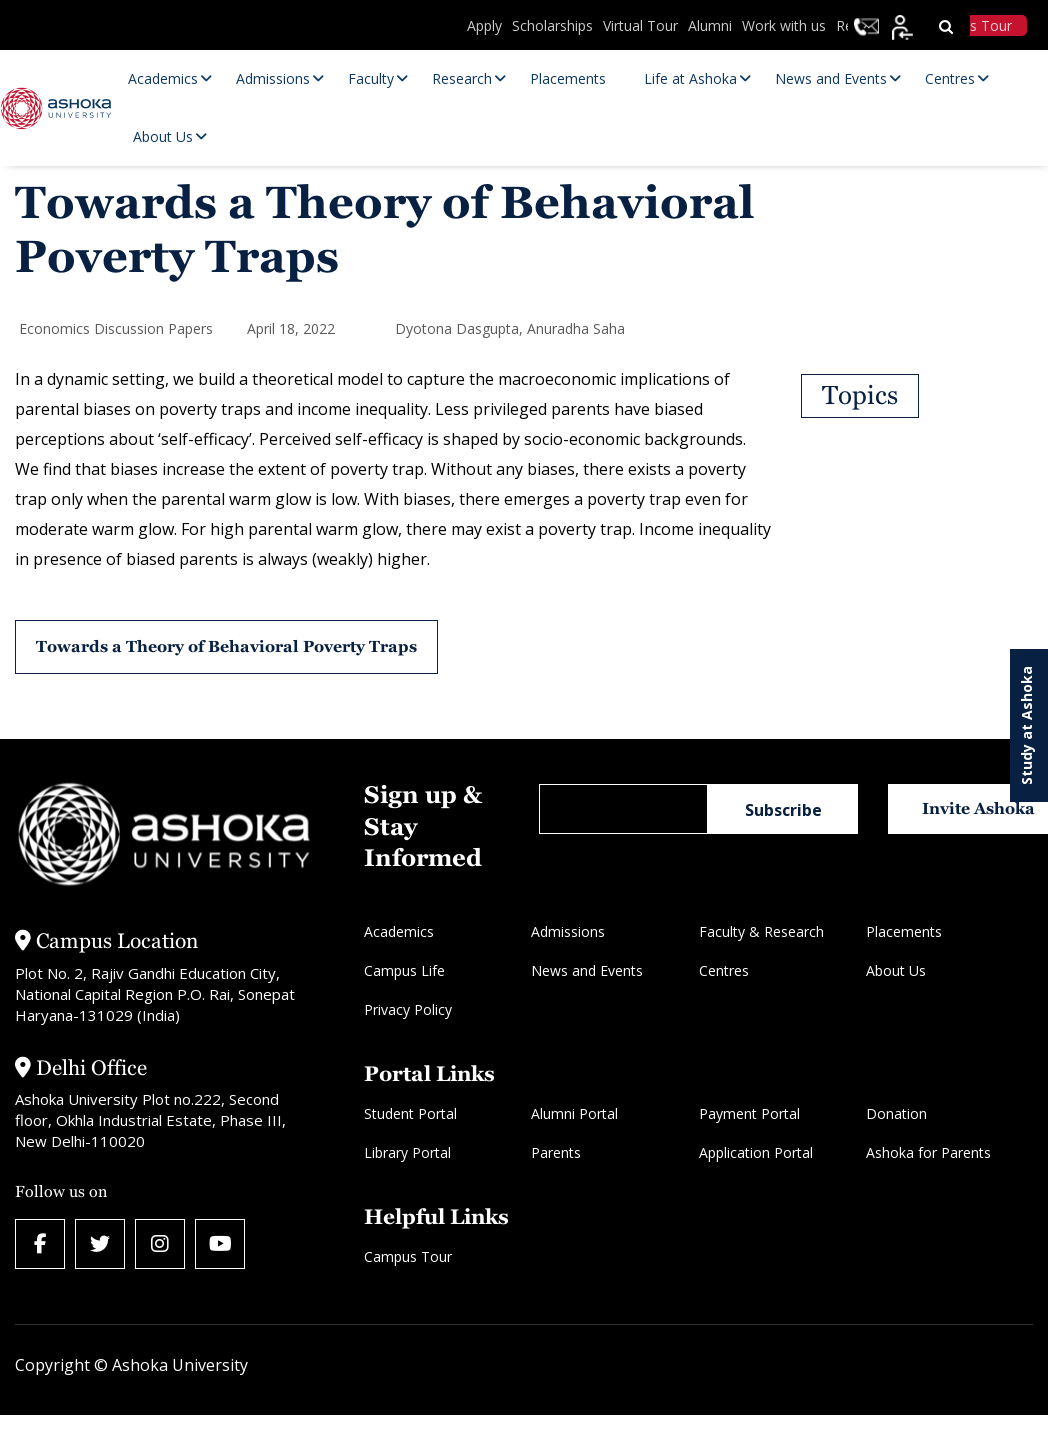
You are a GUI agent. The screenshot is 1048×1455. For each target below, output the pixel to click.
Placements (904, 931)
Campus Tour (408, 1256)
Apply (484, 25)
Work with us (784, 25)
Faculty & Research (761, 931)
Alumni (710, 25)
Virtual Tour (640, 25)
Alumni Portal (574, 1113)
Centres (724, 970)
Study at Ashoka (1026, 725)
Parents (556, 1152)
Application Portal (756, 1152)
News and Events (587, 970)
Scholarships (552, 25)
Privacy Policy (408, 1009)
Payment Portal (749, 1113)
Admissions (568, 931)
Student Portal (410, 1113)
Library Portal (407, 1152)
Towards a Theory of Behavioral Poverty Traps (226, 646)
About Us (896, 970)
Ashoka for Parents (928, 1152)
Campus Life (404, 970)
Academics (399, 931)
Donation (896, 1113)
